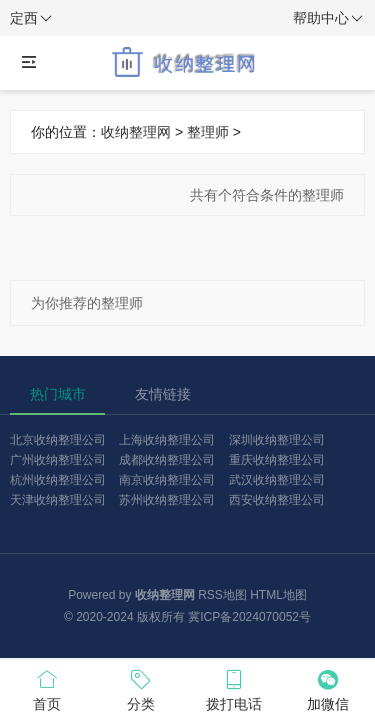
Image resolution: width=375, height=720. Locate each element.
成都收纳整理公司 (167, 460)
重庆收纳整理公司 (277, 460)
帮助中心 (328, 19)
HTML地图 (278, 595)
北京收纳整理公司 (58, 440)
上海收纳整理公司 (167, 440)
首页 (47, 689)
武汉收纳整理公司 (277, 480)
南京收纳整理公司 (167, 480)
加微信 (328, 689)
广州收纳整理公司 (58, 460)
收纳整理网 (136, 132)
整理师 (208, 132)
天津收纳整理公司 (58, 500)
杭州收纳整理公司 (58, 480)
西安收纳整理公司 (277, 500)
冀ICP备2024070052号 (249, 617)
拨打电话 (235, 689)
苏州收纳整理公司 (167, 500)
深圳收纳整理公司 (277, 440)
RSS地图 (222, 595)
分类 (141, 689)
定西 (31, 19)
